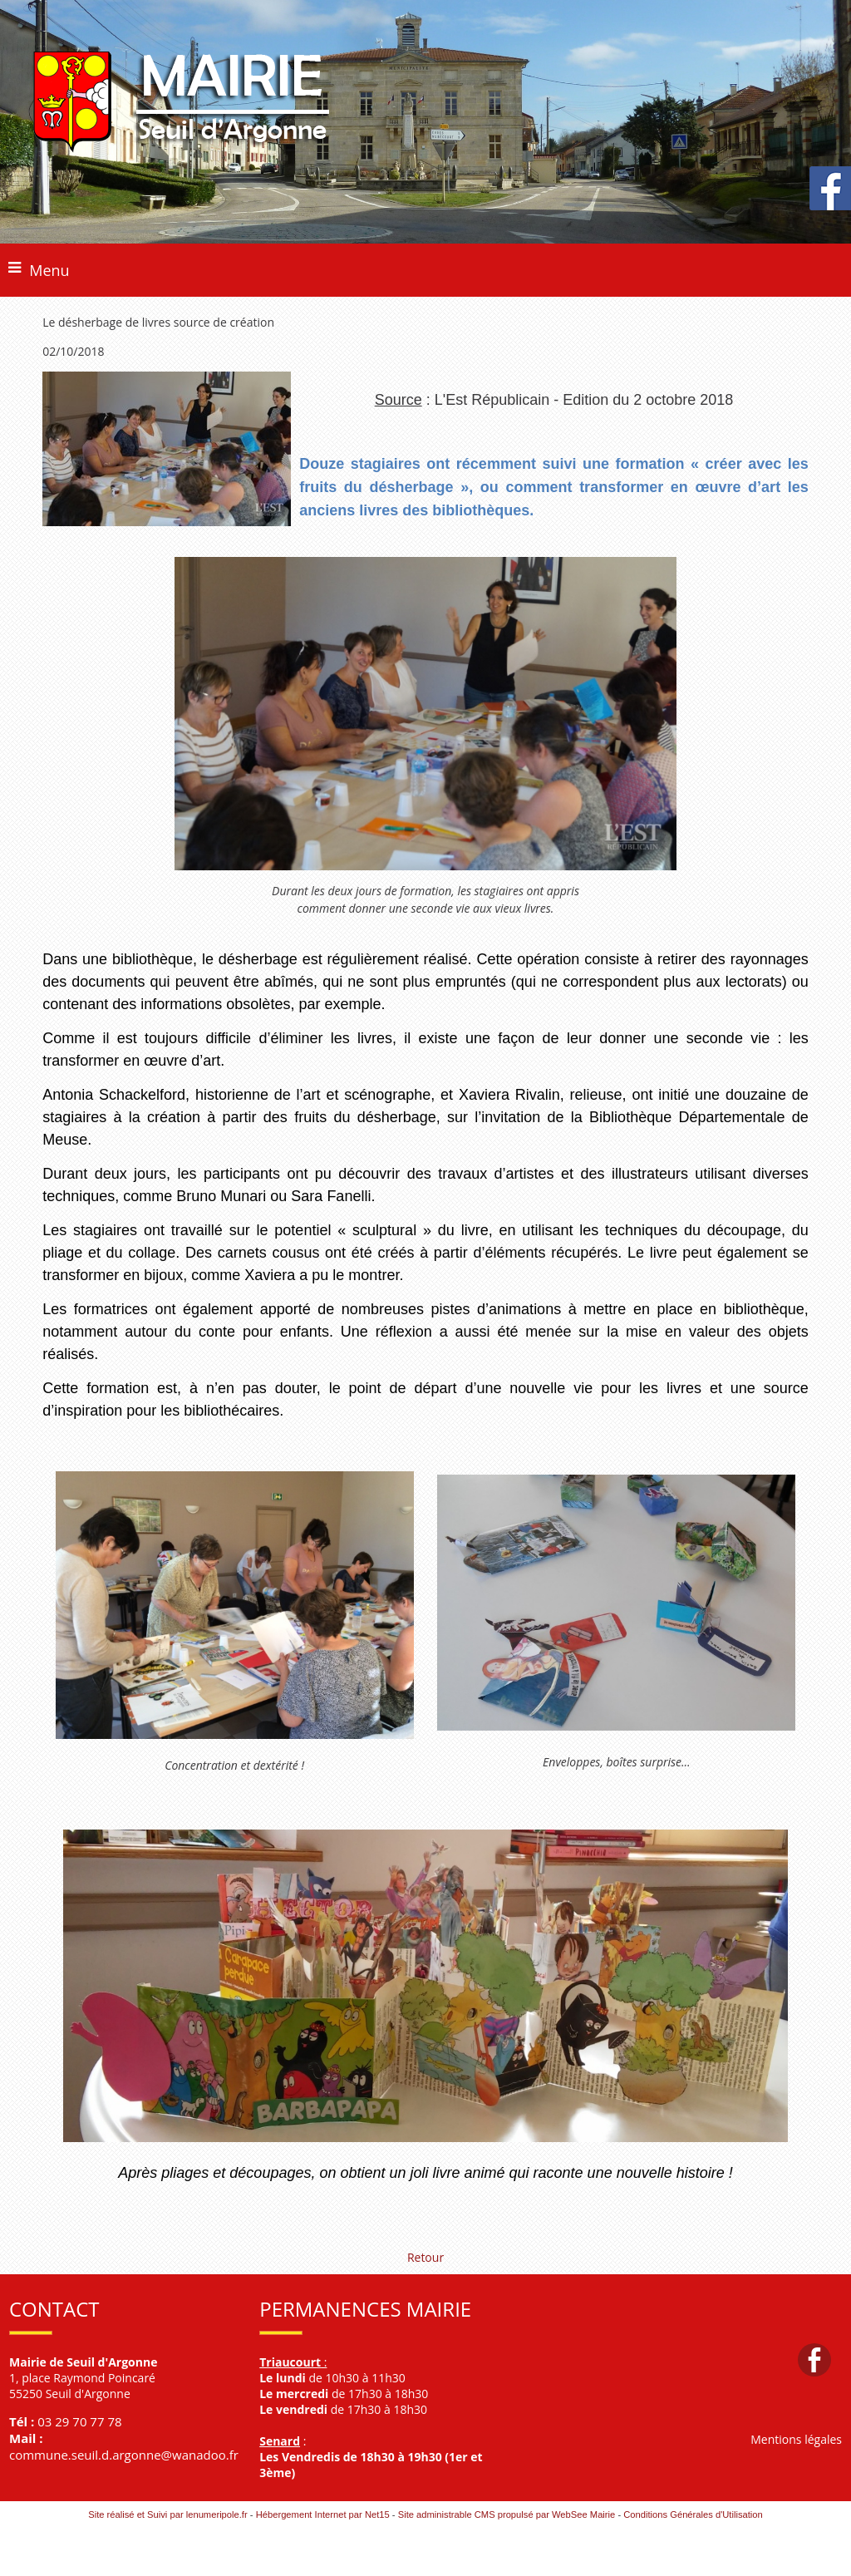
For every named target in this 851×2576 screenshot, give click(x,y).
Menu (49, 270)
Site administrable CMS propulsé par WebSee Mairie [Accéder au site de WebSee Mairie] (507, 2514)
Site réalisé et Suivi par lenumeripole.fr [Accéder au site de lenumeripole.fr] (168, 2514)
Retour (425, 2257)
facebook (814, 2359)
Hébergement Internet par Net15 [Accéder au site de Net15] (323, 2514)
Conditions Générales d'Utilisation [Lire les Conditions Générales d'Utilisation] (693, 2514)
